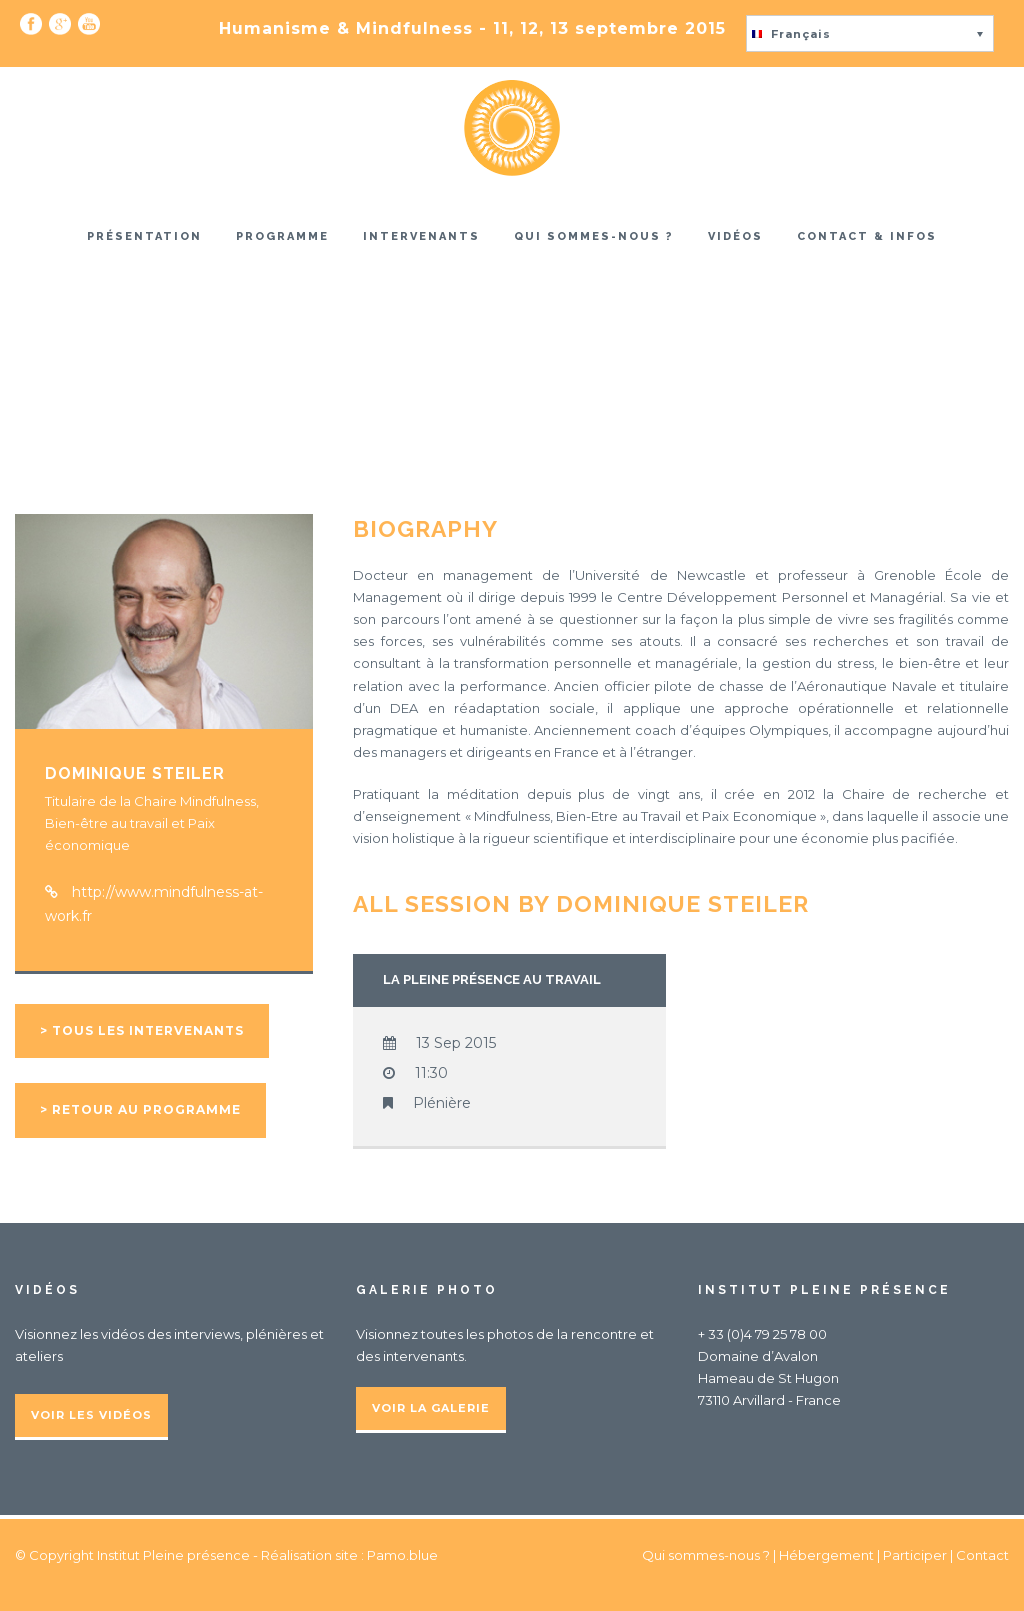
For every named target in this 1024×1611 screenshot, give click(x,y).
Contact (982, 1555)
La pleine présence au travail (492, 979)
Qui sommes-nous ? (594, 236)
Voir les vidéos (91, 1415)
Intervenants (421, 236)
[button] (870, 33)
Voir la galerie (431, 1408)
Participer (915, 1555)
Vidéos (735, 236)
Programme (282, 236)
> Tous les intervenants (142, 1030)
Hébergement (826, 1555)
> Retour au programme (140, 1109)
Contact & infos (867, 236)
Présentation (144, 236)
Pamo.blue (402, 1555)
